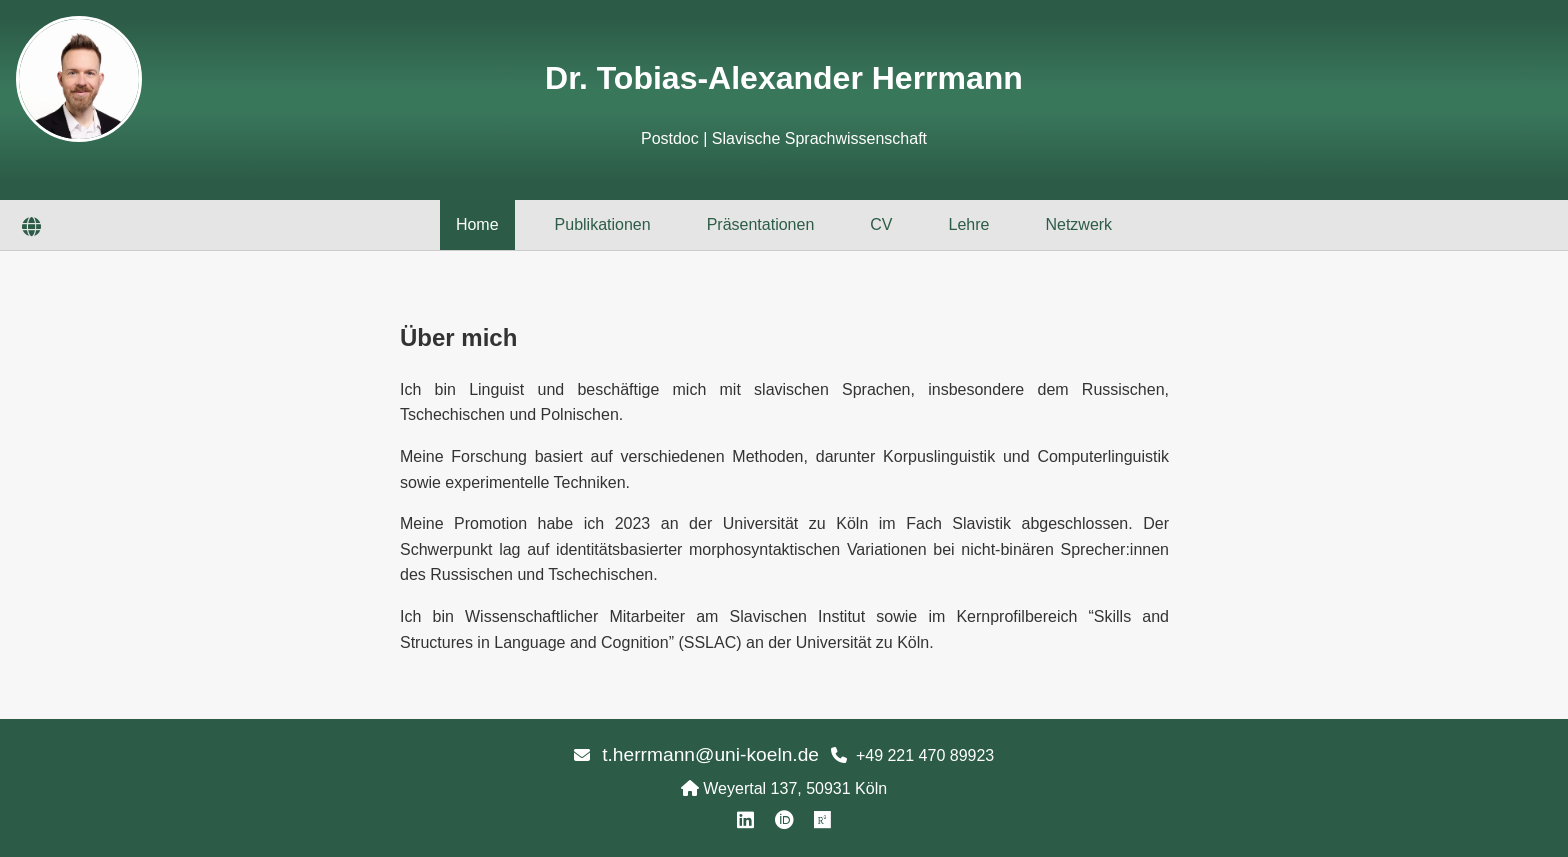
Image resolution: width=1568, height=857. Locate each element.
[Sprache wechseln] (31, 228)
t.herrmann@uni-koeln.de (710, 754)
